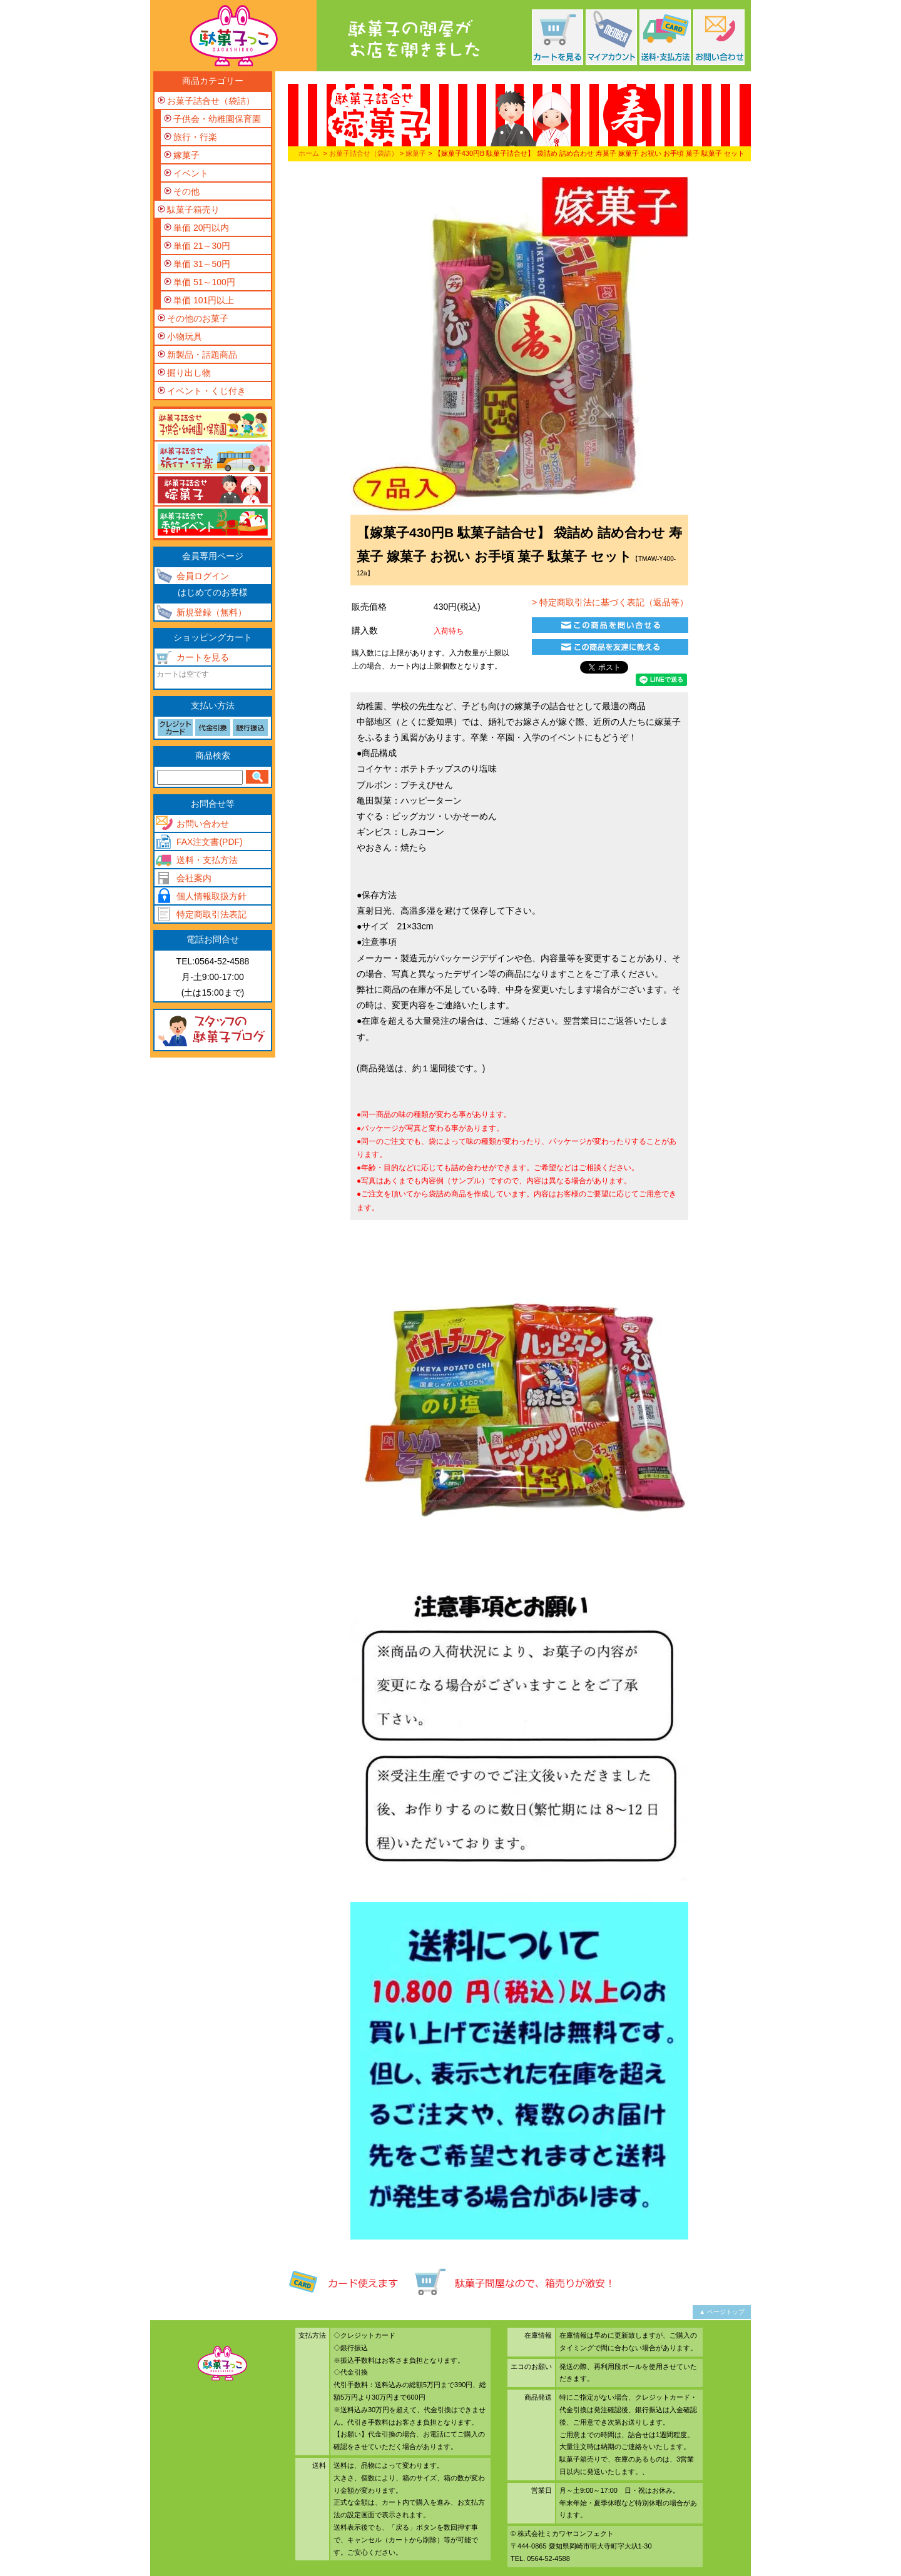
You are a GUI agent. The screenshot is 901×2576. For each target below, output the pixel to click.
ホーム (308, 153)
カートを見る (202, 657)
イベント (190, 173)
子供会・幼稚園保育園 (217, 119)
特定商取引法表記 (211, 914)
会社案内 (193, 878)
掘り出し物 (189, 373)
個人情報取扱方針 (211, 896)
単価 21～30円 (201, 246)
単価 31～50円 (201, 264)
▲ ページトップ (722, 2311)
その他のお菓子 (197, 318)
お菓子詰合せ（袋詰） (363, 153)
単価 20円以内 (201, 228)
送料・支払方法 (207, 860)
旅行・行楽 (195, 137)
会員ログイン (202, 576)
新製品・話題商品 (202, 355)
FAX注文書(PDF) (209, 842)
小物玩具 (184, 336)
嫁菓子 (415, 153)
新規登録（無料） (211, 612)
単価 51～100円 (204, 282)
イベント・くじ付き (206, 391)
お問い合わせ (202, 824)
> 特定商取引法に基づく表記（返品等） (608, 602)
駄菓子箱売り (193, 210)
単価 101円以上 (203, 300)
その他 (186, 191)
